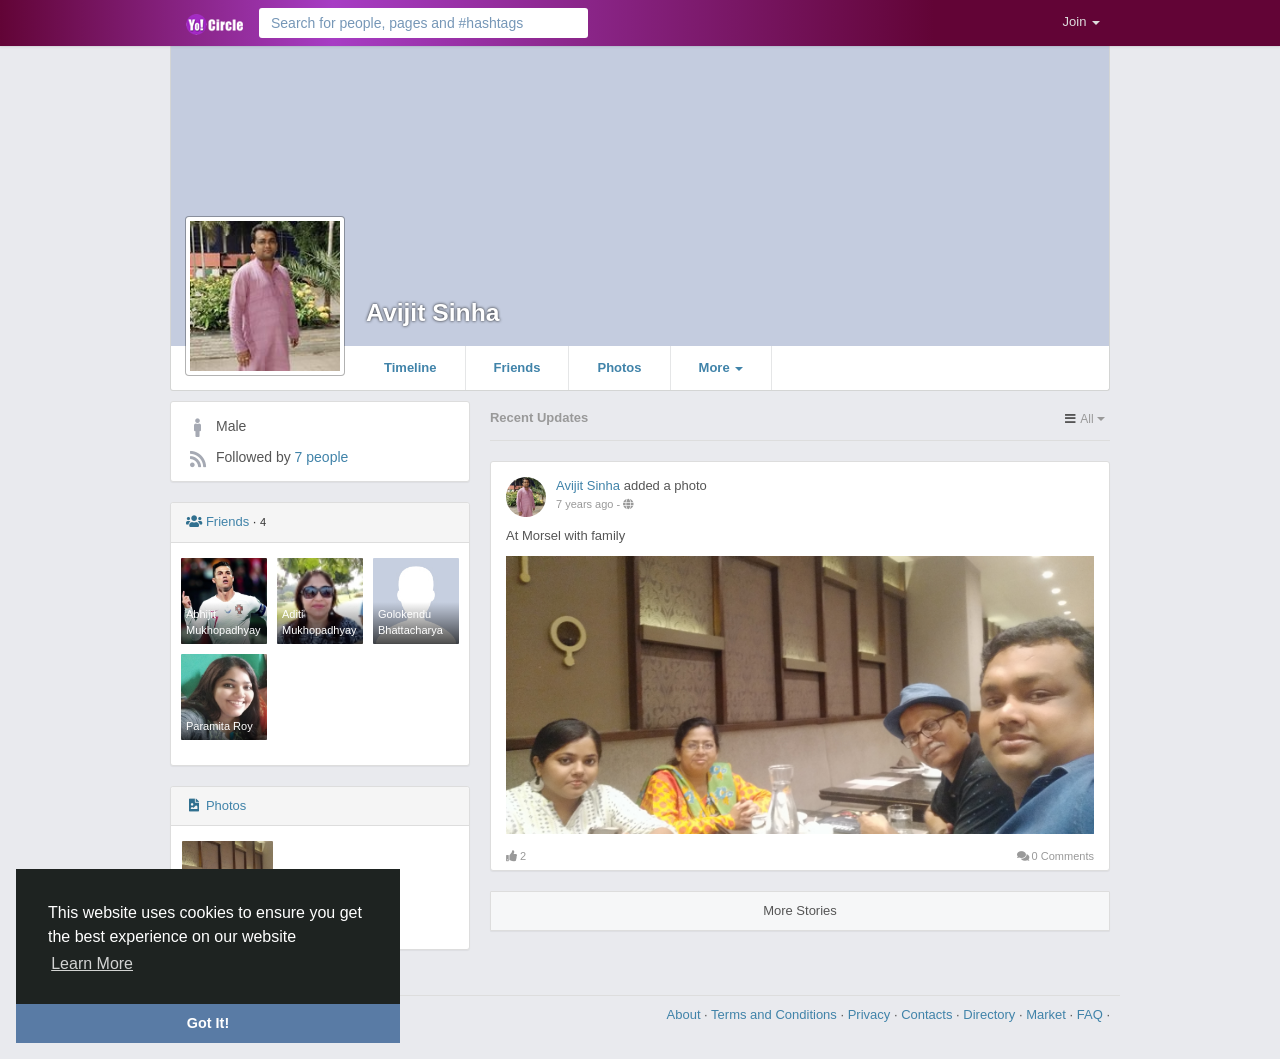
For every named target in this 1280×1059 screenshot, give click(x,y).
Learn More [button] (92, 963)
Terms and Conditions (775, 1014)
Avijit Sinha (433, 312)
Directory (991, 1014)
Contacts (928, 1014)
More (721, 367)
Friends (517, 367)
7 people (322, 457)
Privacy (871, 1014)
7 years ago (584, 504)
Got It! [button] (208, 1023)
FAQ (1092, 1014)
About (686, 1014)
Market (1047, 1014)
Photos (619, 367)
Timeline (410, 367)
